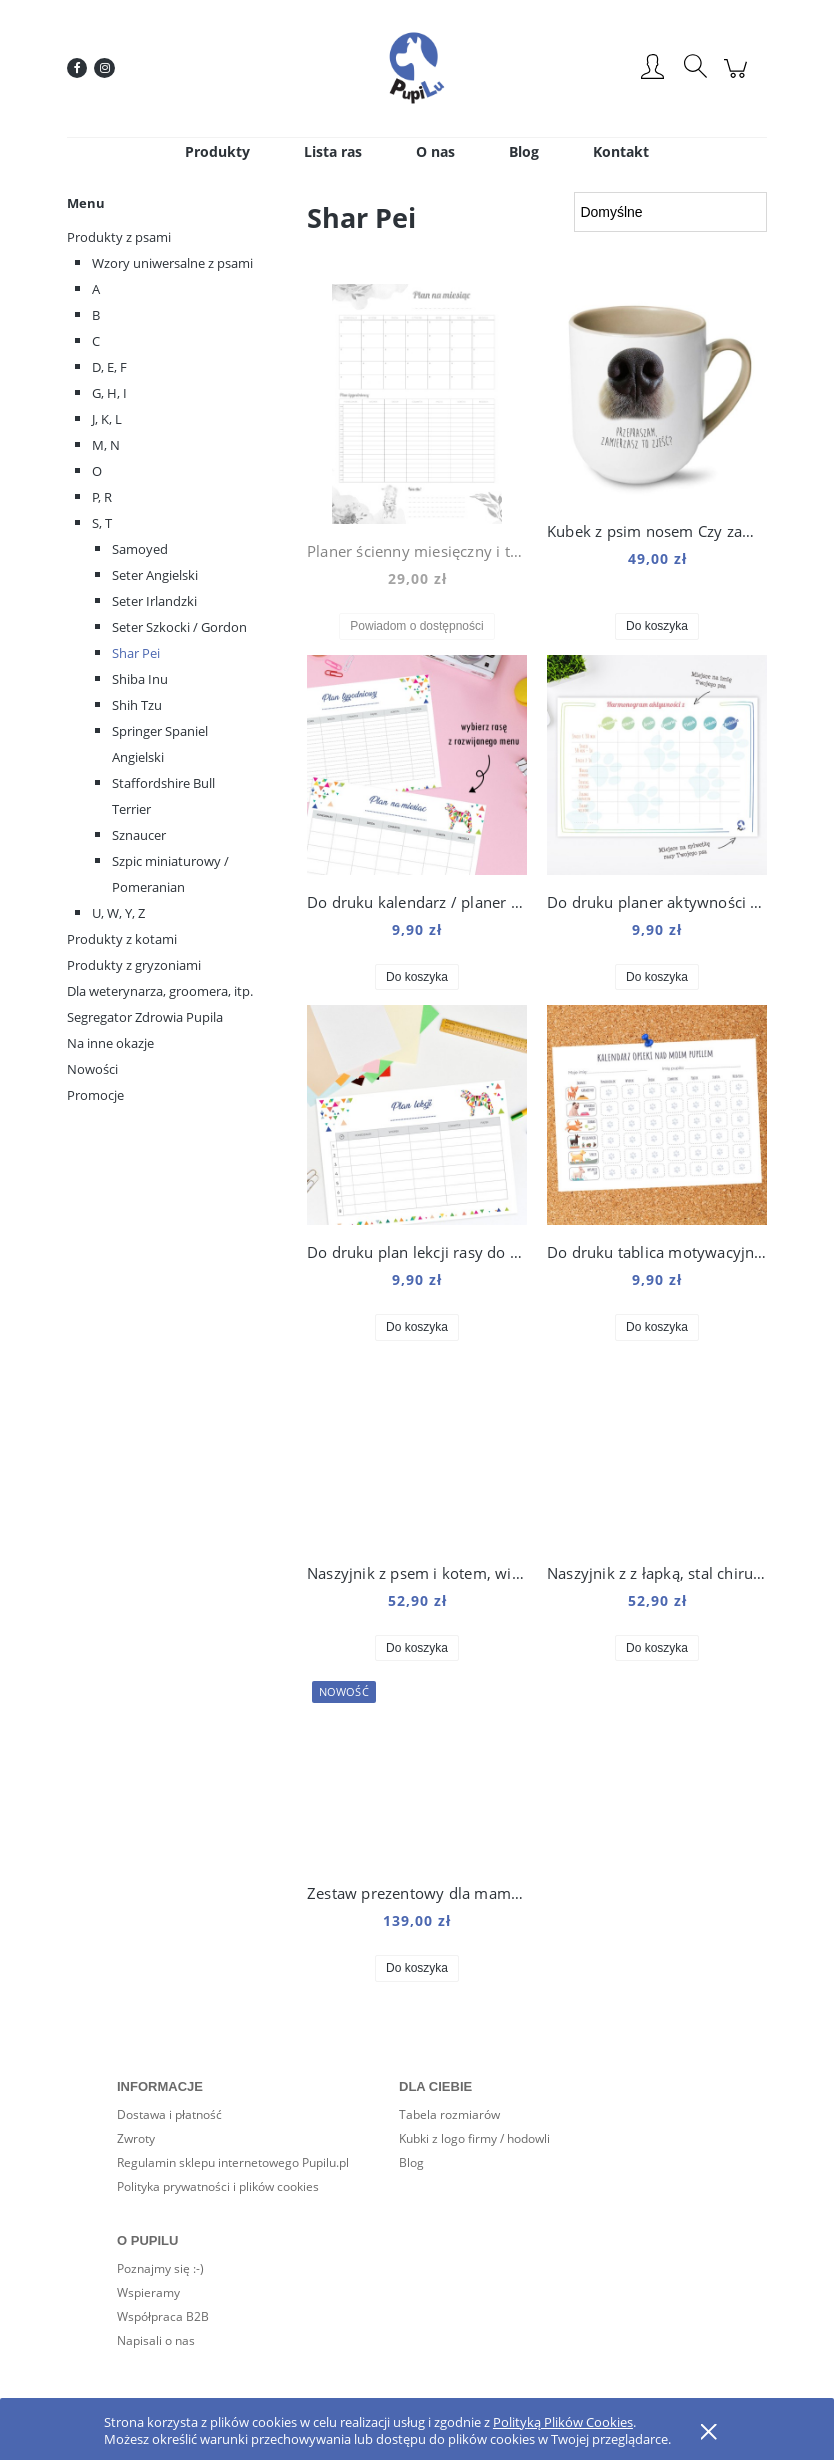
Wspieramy (148, 2292)
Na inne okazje (110, 1043)
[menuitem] (217, 151)
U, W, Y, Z (118, 913)
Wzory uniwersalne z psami (172, 263)
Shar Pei (136, 653)
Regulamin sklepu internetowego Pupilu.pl (233, 2162)
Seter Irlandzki (154, 601)
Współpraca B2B (163, 2316)
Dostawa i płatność (169, 2114)
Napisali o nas (156, 2340)
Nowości (92, 1069)
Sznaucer (139, 835)
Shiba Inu (140, 679)
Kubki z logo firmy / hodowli (474, 2138)
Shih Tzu (137, 705)
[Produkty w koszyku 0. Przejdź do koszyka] (738, 78)
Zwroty (136, 2138)
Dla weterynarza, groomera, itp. (160, 991)
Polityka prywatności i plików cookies (218, 2186)
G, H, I (109, 393)
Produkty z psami (119, 237)
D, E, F (109, 367)
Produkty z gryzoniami (134, 965)
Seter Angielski (155, 575)
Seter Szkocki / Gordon (179, 627)
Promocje (95, 1095)
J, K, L (107, 419)
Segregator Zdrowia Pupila (145, 1017)
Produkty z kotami (122, 939)
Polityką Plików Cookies (563, 2422)
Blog (411, 2162)
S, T (102, 523)
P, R (102, 497)
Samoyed (140, 549)
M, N (106, 445)
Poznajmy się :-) (160, 2268)
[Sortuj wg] (670, 212)
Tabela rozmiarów (449, 2114)
